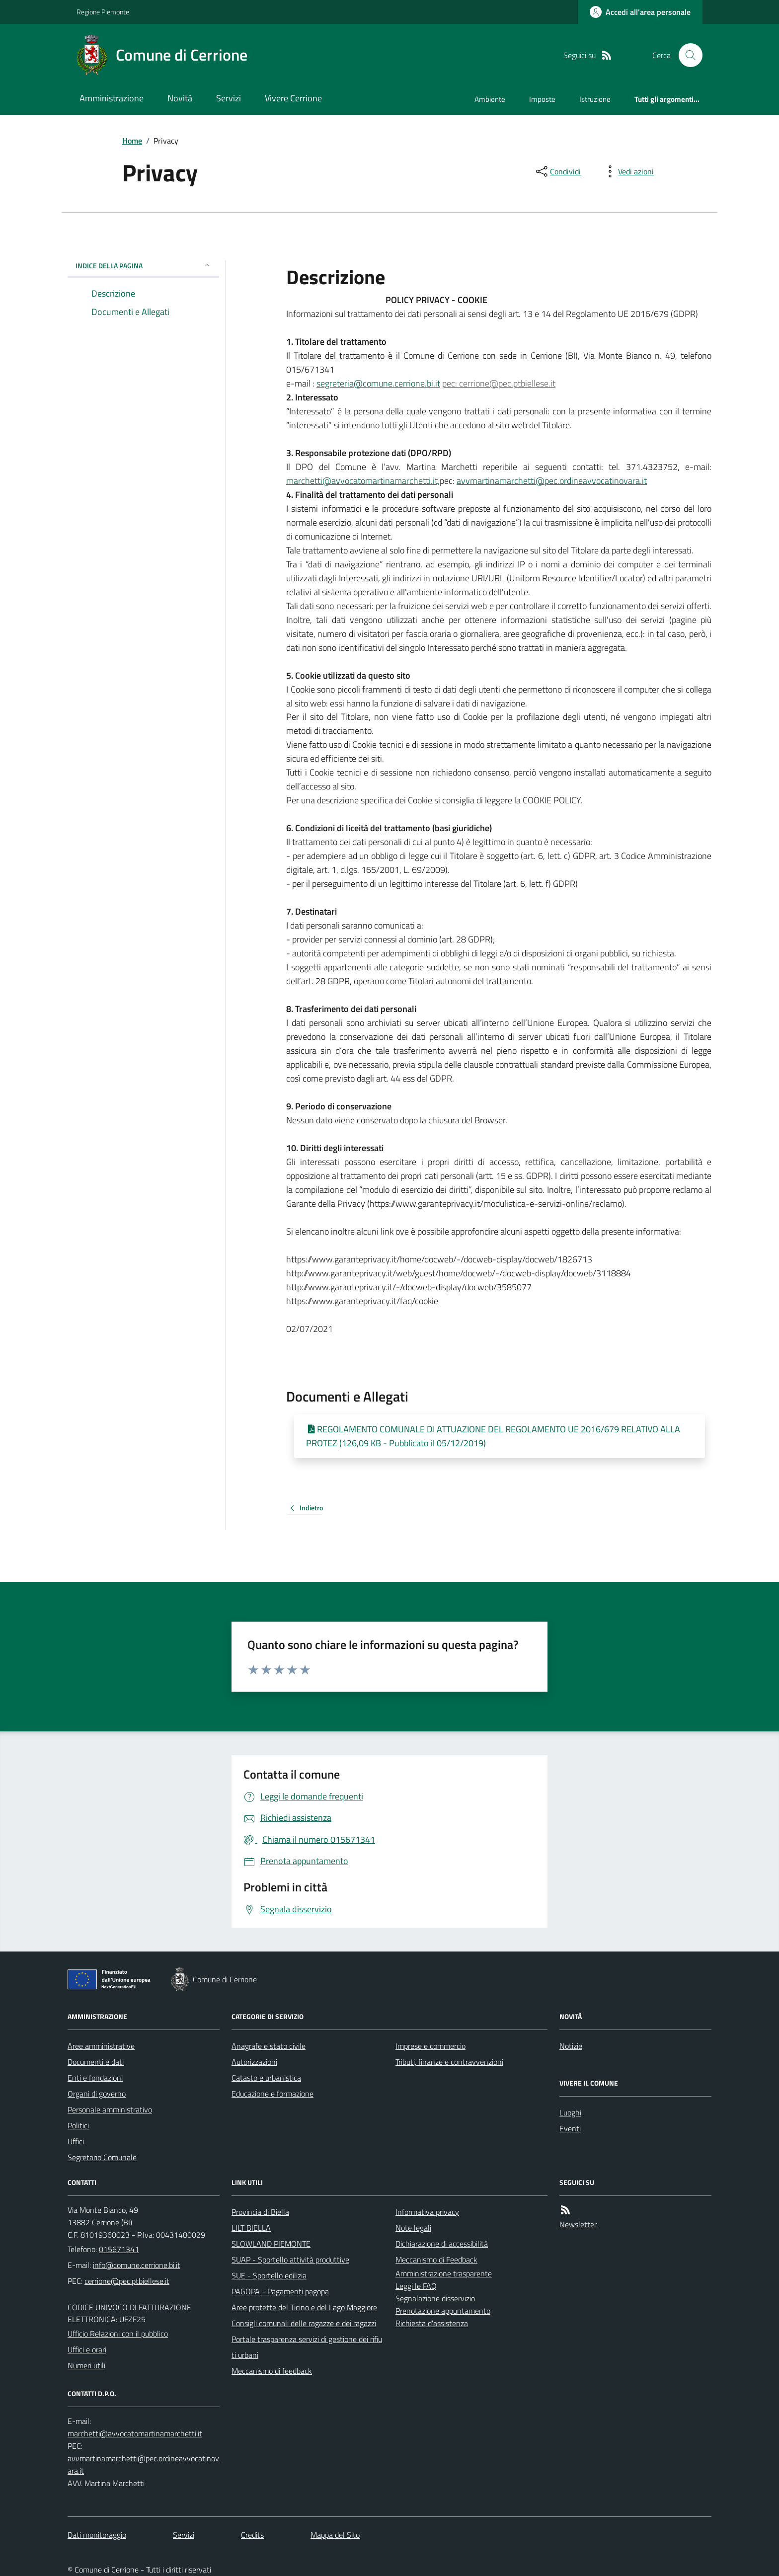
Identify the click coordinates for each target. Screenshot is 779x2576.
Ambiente (489, 99)
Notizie (570, 2046)
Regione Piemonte (103, 11)
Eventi (570, 2128)
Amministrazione (111, 98)
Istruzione (595, 99)
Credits (252, 2535)
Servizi (228, 98)
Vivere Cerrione (293, 98)
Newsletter (578, 2224)
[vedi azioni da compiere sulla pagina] (628, 171)
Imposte (542, 99)
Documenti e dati (96, 2062)
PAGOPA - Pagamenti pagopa (280, 2291)
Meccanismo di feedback (272, 2371)
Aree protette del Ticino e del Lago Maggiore (304, 2307)
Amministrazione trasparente (443, 2273)
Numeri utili (86, 2365)
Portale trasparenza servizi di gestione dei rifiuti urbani (307, 2347)
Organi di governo (97, 2094)
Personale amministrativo (110, 2109)
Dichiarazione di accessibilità (441, 2244)
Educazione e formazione (272, 2094)
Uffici (76, 2141)
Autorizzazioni (254, 2062)
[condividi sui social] (557, 171)
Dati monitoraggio (97, 2535)
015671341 (119, 2249)
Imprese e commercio (430, 2046)
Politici (78, 2125)
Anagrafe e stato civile (269, 2046)
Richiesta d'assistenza (431, 2323)
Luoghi (570, 2112)
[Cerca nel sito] (686, 55)
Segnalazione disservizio (435, 2298)
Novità (179, 98)
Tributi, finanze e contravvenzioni (449, 2062)
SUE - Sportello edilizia (269, 2275)
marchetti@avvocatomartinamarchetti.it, (363, 480)
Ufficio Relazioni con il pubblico (118, 2334)
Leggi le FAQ (416, 2286)
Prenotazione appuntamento (442, 2311)
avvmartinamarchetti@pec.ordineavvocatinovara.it (552, 480)
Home (132, 141)
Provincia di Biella (260, 2212)
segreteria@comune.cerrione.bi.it (378, 383)
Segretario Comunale (102, 2157)
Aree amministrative (101, 2046)
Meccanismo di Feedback (436, 2259)
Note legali (413, 2228)
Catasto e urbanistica (266, 2078)
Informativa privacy (427, 2212)
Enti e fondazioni (95, 2078)
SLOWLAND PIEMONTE (271, 2244)
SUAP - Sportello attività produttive (290, 2259)
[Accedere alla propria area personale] (640, 12)
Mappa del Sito (335, 2535)
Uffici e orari (87, 2349)
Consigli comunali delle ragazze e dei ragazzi (304, 2323)
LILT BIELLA (251, 2228)
